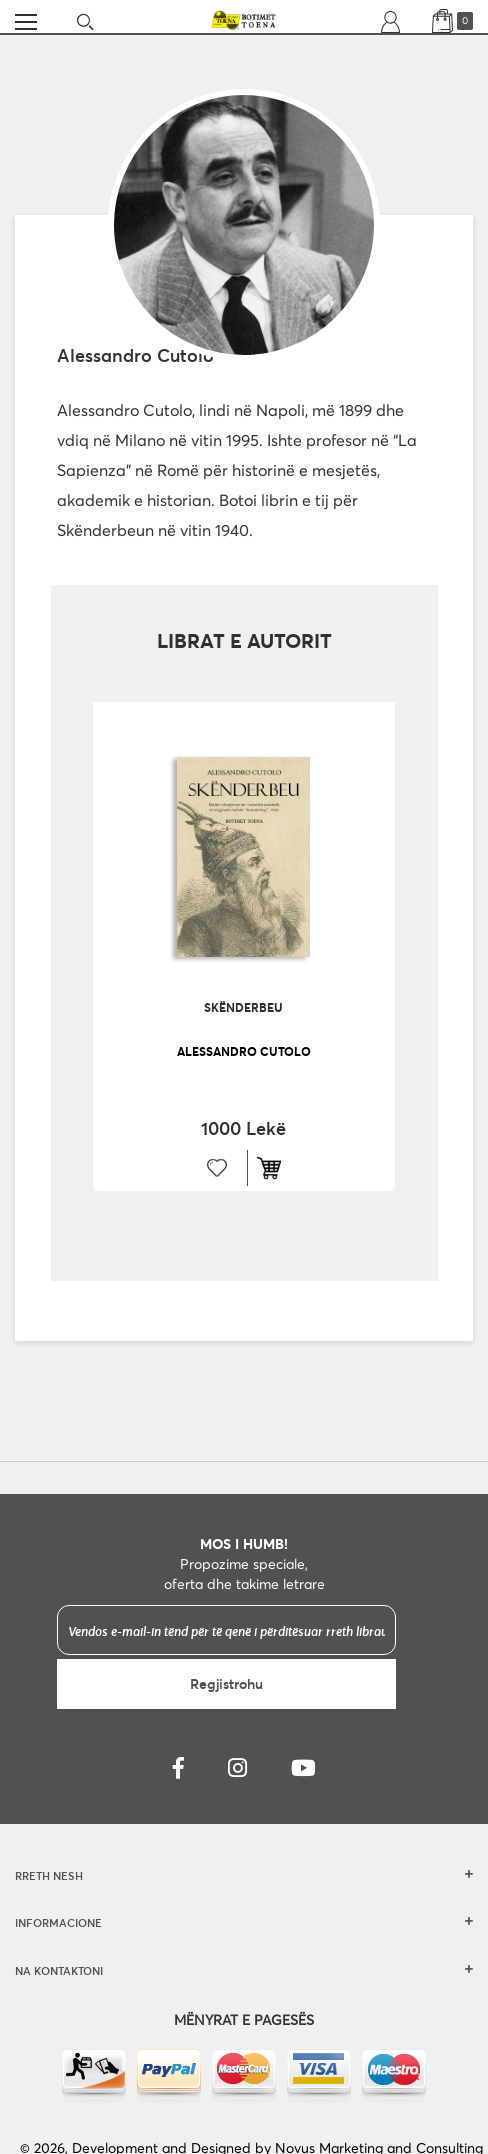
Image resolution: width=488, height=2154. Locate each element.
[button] (217, 1168)
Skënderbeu (243, 1007)
